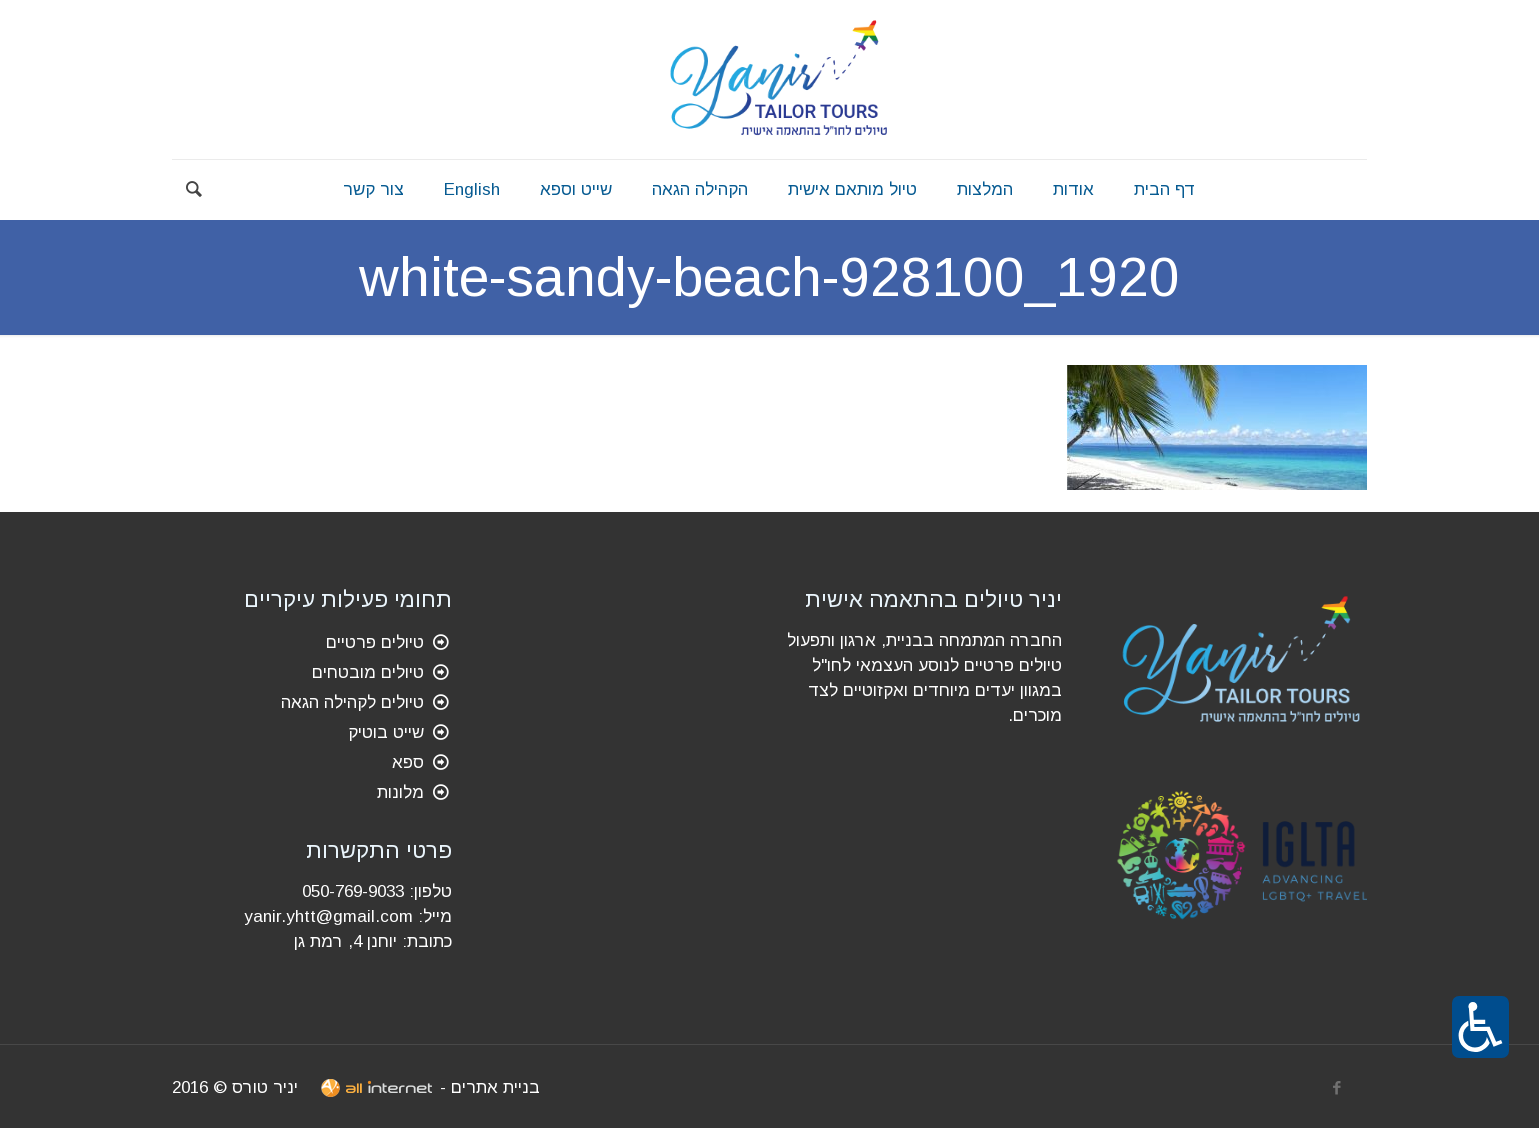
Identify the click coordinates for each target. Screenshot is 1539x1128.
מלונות (400, 792)
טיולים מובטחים (368, 672)
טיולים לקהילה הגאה (352, 702)
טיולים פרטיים (375, 642)
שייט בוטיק (386, 732)
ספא (408, 762)
